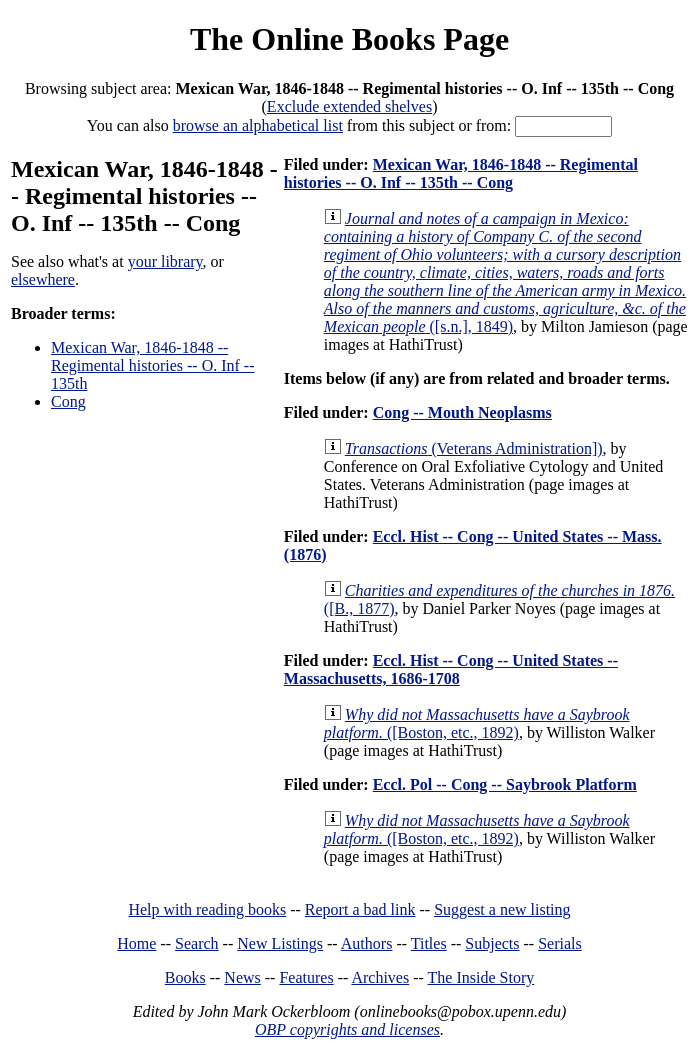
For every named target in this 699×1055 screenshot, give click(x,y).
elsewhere (43, 279)
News (242, 977)
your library (165, 261)
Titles (429, 943)
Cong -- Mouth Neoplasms (462, 412)
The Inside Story (481, 977)
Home (136, 943)
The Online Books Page (349, 39)
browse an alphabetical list (258, 125)
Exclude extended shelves (349, 106)
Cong (68, 401)
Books (185, 977)
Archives (380, 977)
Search (197, 943)
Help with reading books (207, 909)
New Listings (280, 943)
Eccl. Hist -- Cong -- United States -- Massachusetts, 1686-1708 (451, 669)
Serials (560, 943)
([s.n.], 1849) (505, 272)
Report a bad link (360, 909)
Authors (367, 943)
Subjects (492, 943)
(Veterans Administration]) (474, 448)
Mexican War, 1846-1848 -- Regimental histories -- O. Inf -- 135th (153, 365)
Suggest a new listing (502, 909)
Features (306, 977)
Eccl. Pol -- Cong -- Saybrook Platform (505, 784)
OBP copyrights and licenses (347, 1029)
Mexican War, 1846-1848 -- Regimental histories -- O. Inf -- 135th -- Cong (461, 173)
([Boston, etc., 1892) (477, 723)
